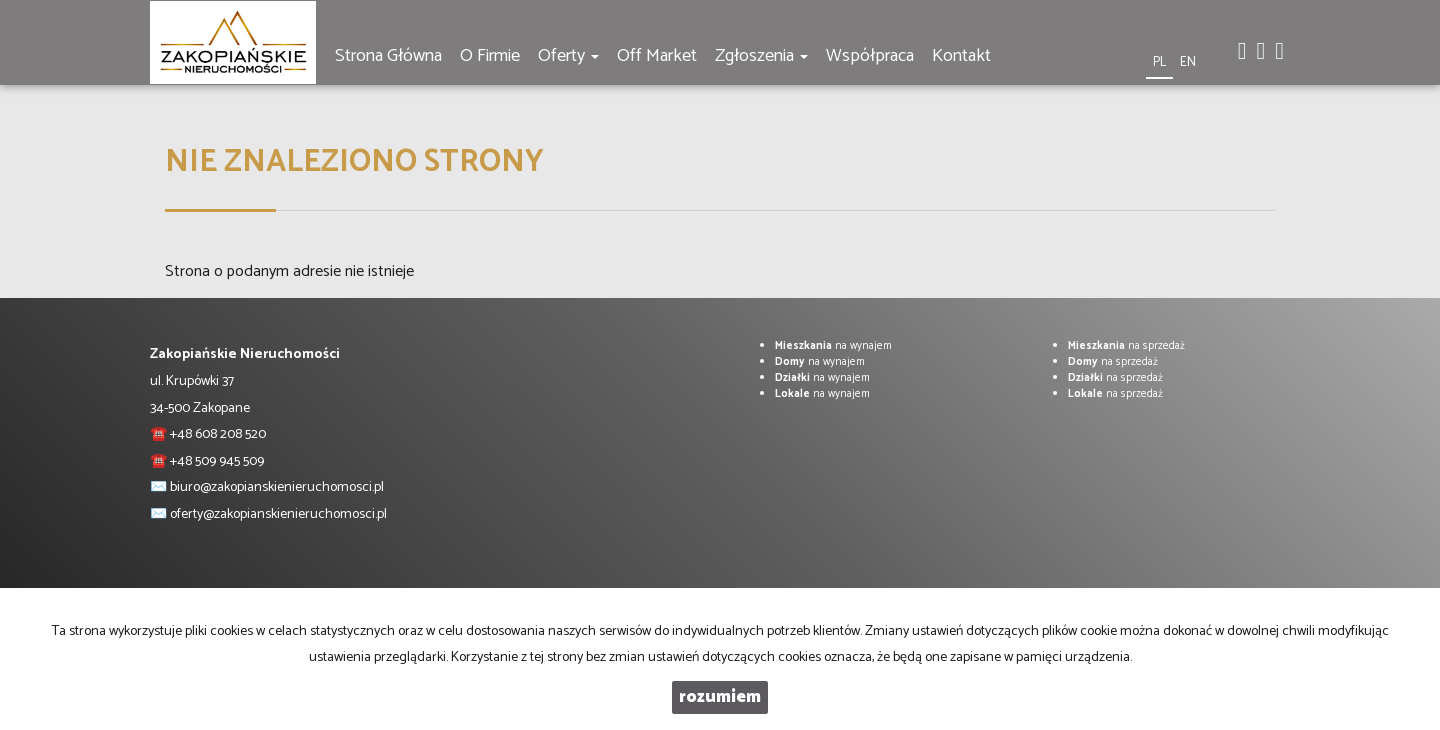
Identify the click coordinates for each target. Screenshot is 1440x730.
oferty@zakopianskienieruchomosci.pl (278, 514)
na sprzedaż (1126, 346)
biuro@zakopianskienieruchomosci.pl (277, 487)
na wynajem (833, 346)
